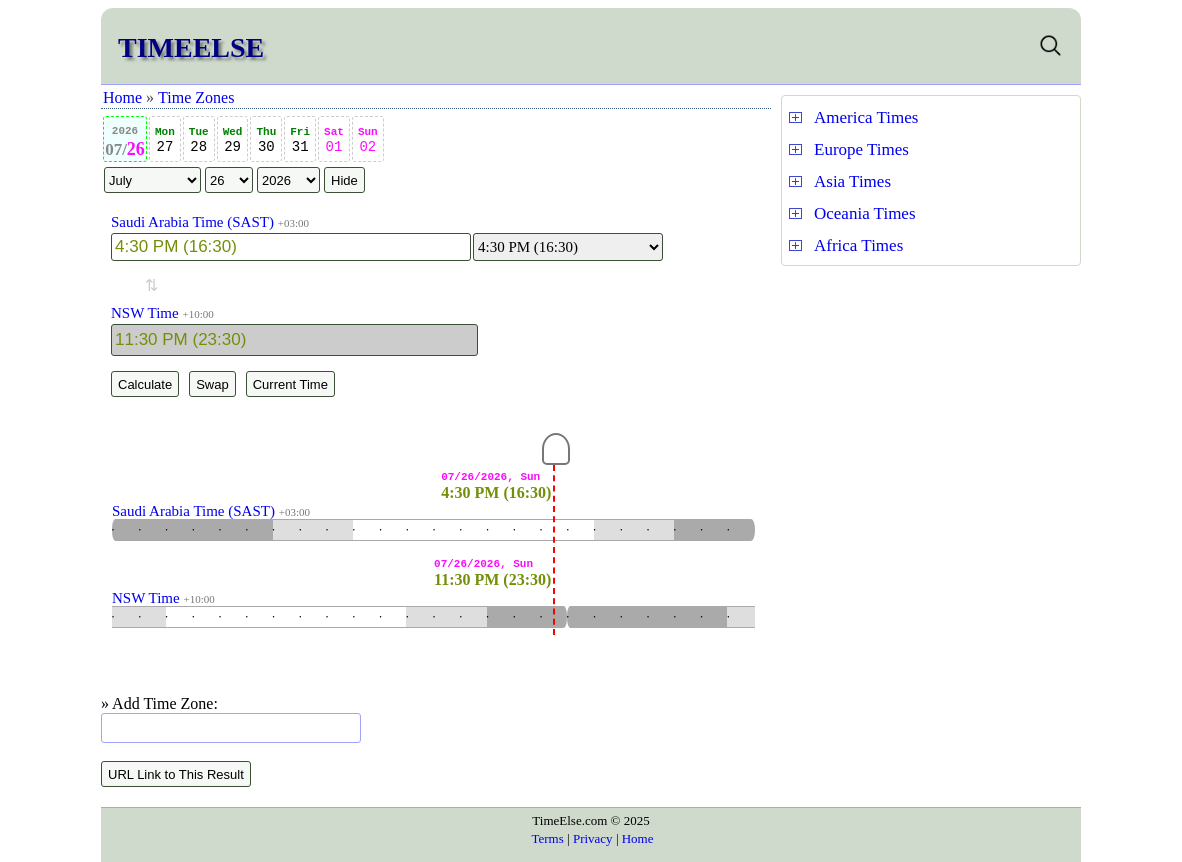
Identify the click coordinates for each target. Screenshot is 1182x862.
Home (122, 97)
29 (233, 140)
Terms (547, 838)
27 (165, 140)
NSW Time (145, 313)
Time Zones (196, 97)
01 (334, 140)
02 (368, 140)
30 (266, 140)
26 (125, 142)
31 (300, 140)
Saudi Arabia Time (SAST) (192, 222)
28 (199, 140)
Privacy (593, 838)
